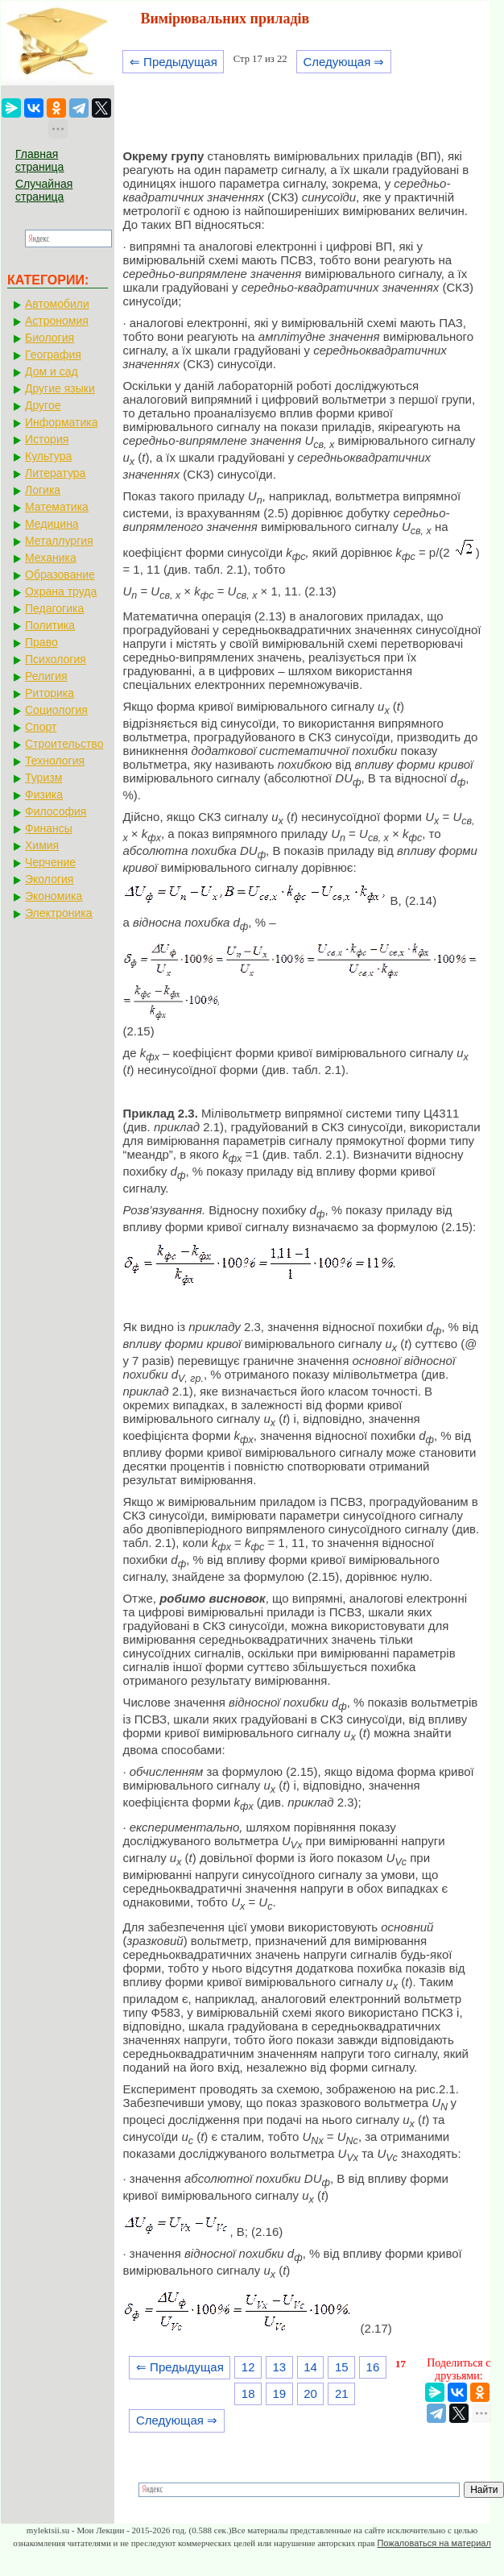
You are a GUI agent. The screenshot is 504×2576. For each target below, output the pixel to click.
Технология (55, 760)
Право (41, 642)
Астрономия (57, 320)
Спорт (40, 726)
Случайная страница (43, 190)
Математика (57, 506)
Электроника (59, 912)
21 (342, 2393)
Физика (44, 794)
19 (280, 2393)
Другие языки (60, 388)
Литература (55, 473)
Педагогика (54, 608)
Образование (60, 574)
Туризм (43, 777)
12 (248, 2367)
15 (342, 2367)
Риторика (49, 693)
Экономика (53, 896)
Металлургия (59, 540)
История (46, 439)
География (53, 354)
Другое (42, 405)
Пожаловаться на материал (433, 2543)
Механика (50, 557)
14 (310, 2367)
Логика (42, 489)
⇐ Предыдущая (173, 61)
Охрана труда (61, 591)
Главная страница (39, 160)
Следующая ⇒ (343, 61)
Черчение (50, 862)
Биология (49, 337)
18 (248, 2393)
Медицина (52, 523)
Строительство (64, 743)
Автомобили (57, 303)
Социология (56, 709)
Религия (46, 676)
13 (280, 2367)
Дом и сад (51, 371)
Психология (55, 659)
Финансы (48, 828)
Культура (48, 456)
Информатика (61, 422)
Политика (50, 625)
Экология (49, 879)
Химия (42, 845)
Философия (55, 811)
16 (373, 2367)
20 (310, 2393)
